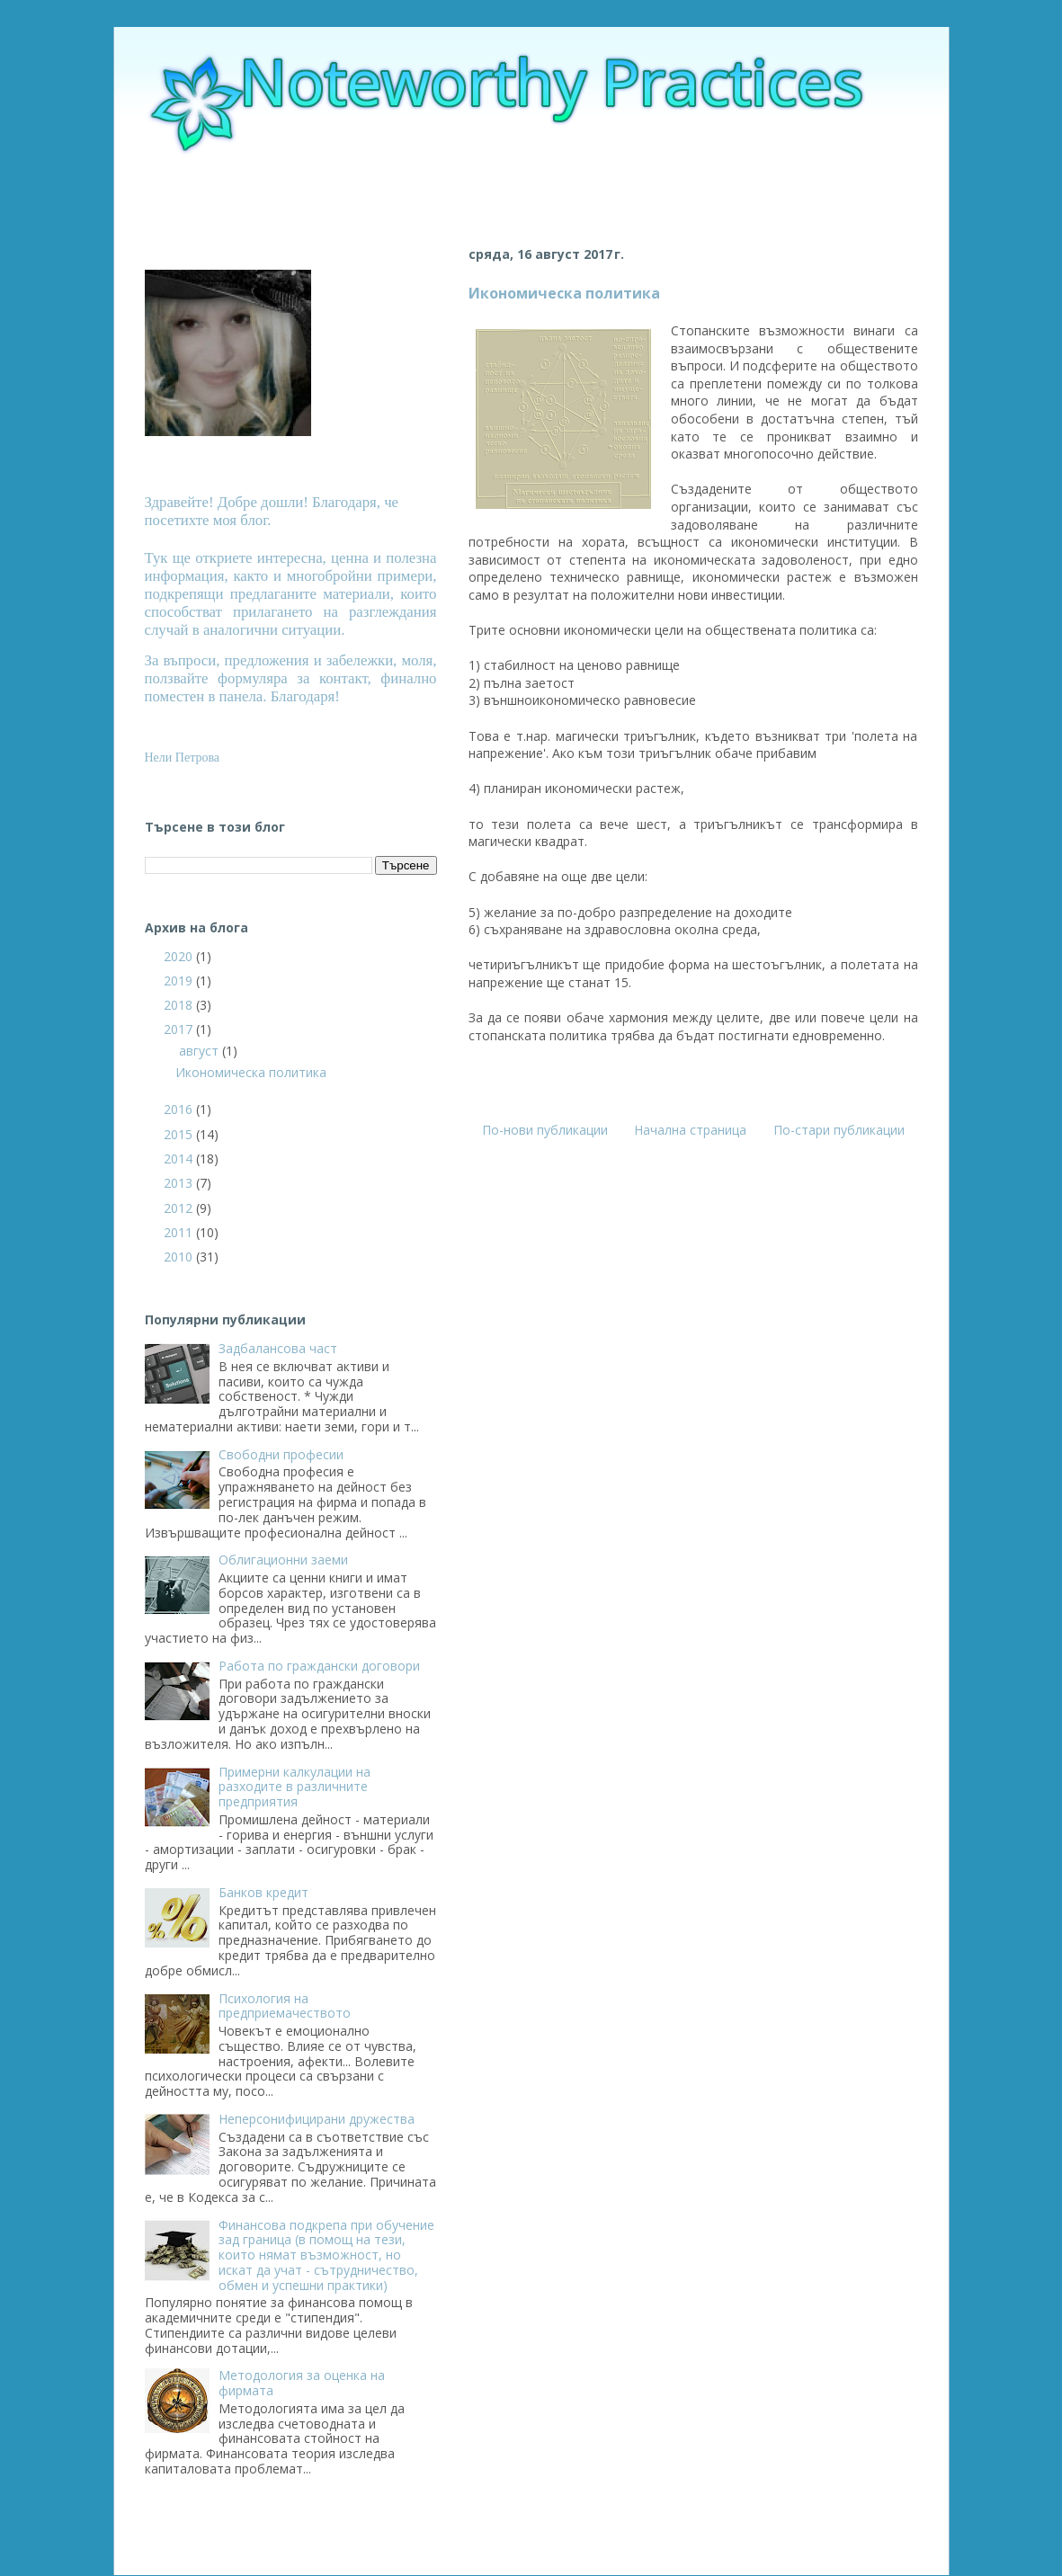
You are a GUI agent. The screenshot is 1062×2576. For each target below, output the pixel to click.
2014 (180, 1158)
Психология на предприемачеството (285, 2006)
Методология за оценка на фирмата (302, 2383)
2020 (180, 956)
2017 (180, 1029)
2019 (180, 980)
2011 (180, 1232)
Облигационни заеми (283, 1559)
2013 (180, 1182)
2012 (180, 1208)
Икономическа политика (564, 293)
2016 (180, 1109)
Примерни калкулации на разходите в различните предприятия (294, 1787)
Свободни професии (281, 1454)
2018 (180, 1004)
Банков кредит (263, 1892)
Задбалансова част (278, 1348)
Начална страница (690, 1129)
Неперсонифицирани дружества (317, 2118)
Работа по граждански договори (319, 1665)
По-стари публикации (839, 1129)
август (200, 1050)
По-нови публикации (545, 1129)
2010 (180, 1256)
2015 (180, 1134)
